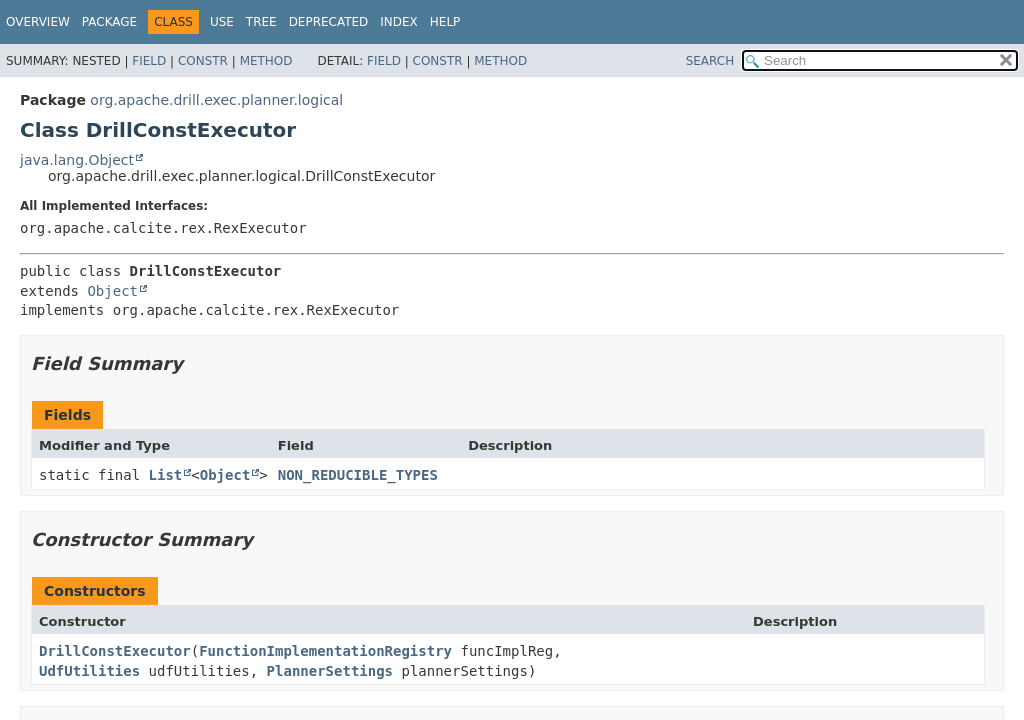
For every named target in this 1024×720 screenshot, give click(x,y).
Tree (261, 22)
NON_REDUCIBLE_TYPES (358, 475)
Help (445, 22)
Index (399, 22)
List (166, 475)
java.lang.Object (77, 160)
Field (149, 61)
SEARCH (710, 61)
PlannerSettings (330, 671)
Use (222, 22)
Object (112, 291)
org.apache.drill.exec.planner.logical (216, 100)
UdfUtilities (89, 671)
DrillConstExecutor (115, 651)
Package (109, 22)
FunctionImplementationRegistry (325, 651)
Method (266, 61)
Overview (38, 22)
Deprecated (329, 22)
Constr (203, 61)
